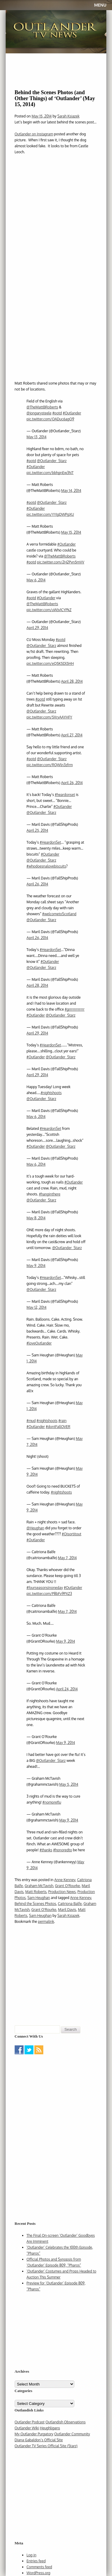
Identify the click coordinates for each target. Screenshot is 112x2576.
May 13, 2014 (37, 437)
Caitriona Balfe (70, 1903)
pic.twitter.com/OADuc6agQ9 (50, 419)
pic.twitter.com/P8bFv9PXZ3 (49, 1593)
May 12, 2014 (37, 1307)
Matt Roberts (36, 1891)
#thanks (46, 1850)
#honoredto (62, 1850)
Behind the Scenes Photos (35, 1903)
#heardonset (65, 794)
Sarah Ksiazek (68, 116)
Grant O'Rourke (67, 1885)
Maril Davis (67, 1909)
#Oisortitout (71, 1534)
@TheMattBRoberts (42, 407)
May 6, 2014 (36, 580)
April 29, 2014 (37, 627)
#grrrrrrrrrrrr (75, 1009)
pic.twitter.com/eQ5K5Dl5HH (50, 663)
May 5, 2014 (68, 1784)
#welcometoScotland (59, 914)
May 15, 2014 (71, 532)
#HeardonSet (50, 842)
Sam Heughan (38, 1897)
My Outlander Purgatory (34, 2434)
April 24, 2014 (67, 1689)
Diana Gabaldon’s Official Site (39, 2440)
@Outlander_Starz (52, 460)
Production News (62, 1891)
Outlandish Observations (65, 2422)
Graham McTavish (38, 1885)
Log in (31, 2555)
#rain (62, 1420)
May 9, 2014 (36, 1265)
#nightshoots (51, 1092)
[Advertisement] (52, 2093)
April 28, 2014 (72, 681)
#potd (57, 413)
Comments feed (39, 2567)
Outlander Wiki (27, 2428)
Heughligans (50, 2428)
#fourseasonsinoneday (45, 1587)
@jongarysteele (39, 413)
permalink (46, 1921)
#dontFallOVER (58, 1426)
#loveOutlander (39, 1343)
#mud (31, 1420)
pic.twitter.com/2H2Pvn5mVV (60, 562)
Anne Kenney (64, 1880)
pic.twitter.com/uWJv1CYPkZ (49, 610)
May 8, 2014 (36, 1218)
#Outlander (72, 413)
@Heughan (35, 1528)
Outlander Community (72, 2434)
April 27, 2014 (72, 735)
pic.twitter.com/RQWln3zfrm (50, 765)
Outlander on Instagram (34, 134)
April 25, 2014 (37, 830)
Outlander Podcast (30, 2422)
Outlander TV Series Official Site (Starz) (46, 2446)
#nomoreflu (51, 1802)
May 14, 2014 (71, 490)
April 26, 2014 (72, 782)
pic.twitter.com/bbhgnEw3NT (50, 472)
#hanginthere (49, 1194)
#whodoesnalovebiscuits (46, 866)
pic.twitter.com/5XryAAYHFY (49, 717)
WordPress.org (38, 2573)
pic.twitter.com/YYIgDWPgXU (50, 514)
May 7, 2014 (67, 1558)
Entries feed (36, 2561)
